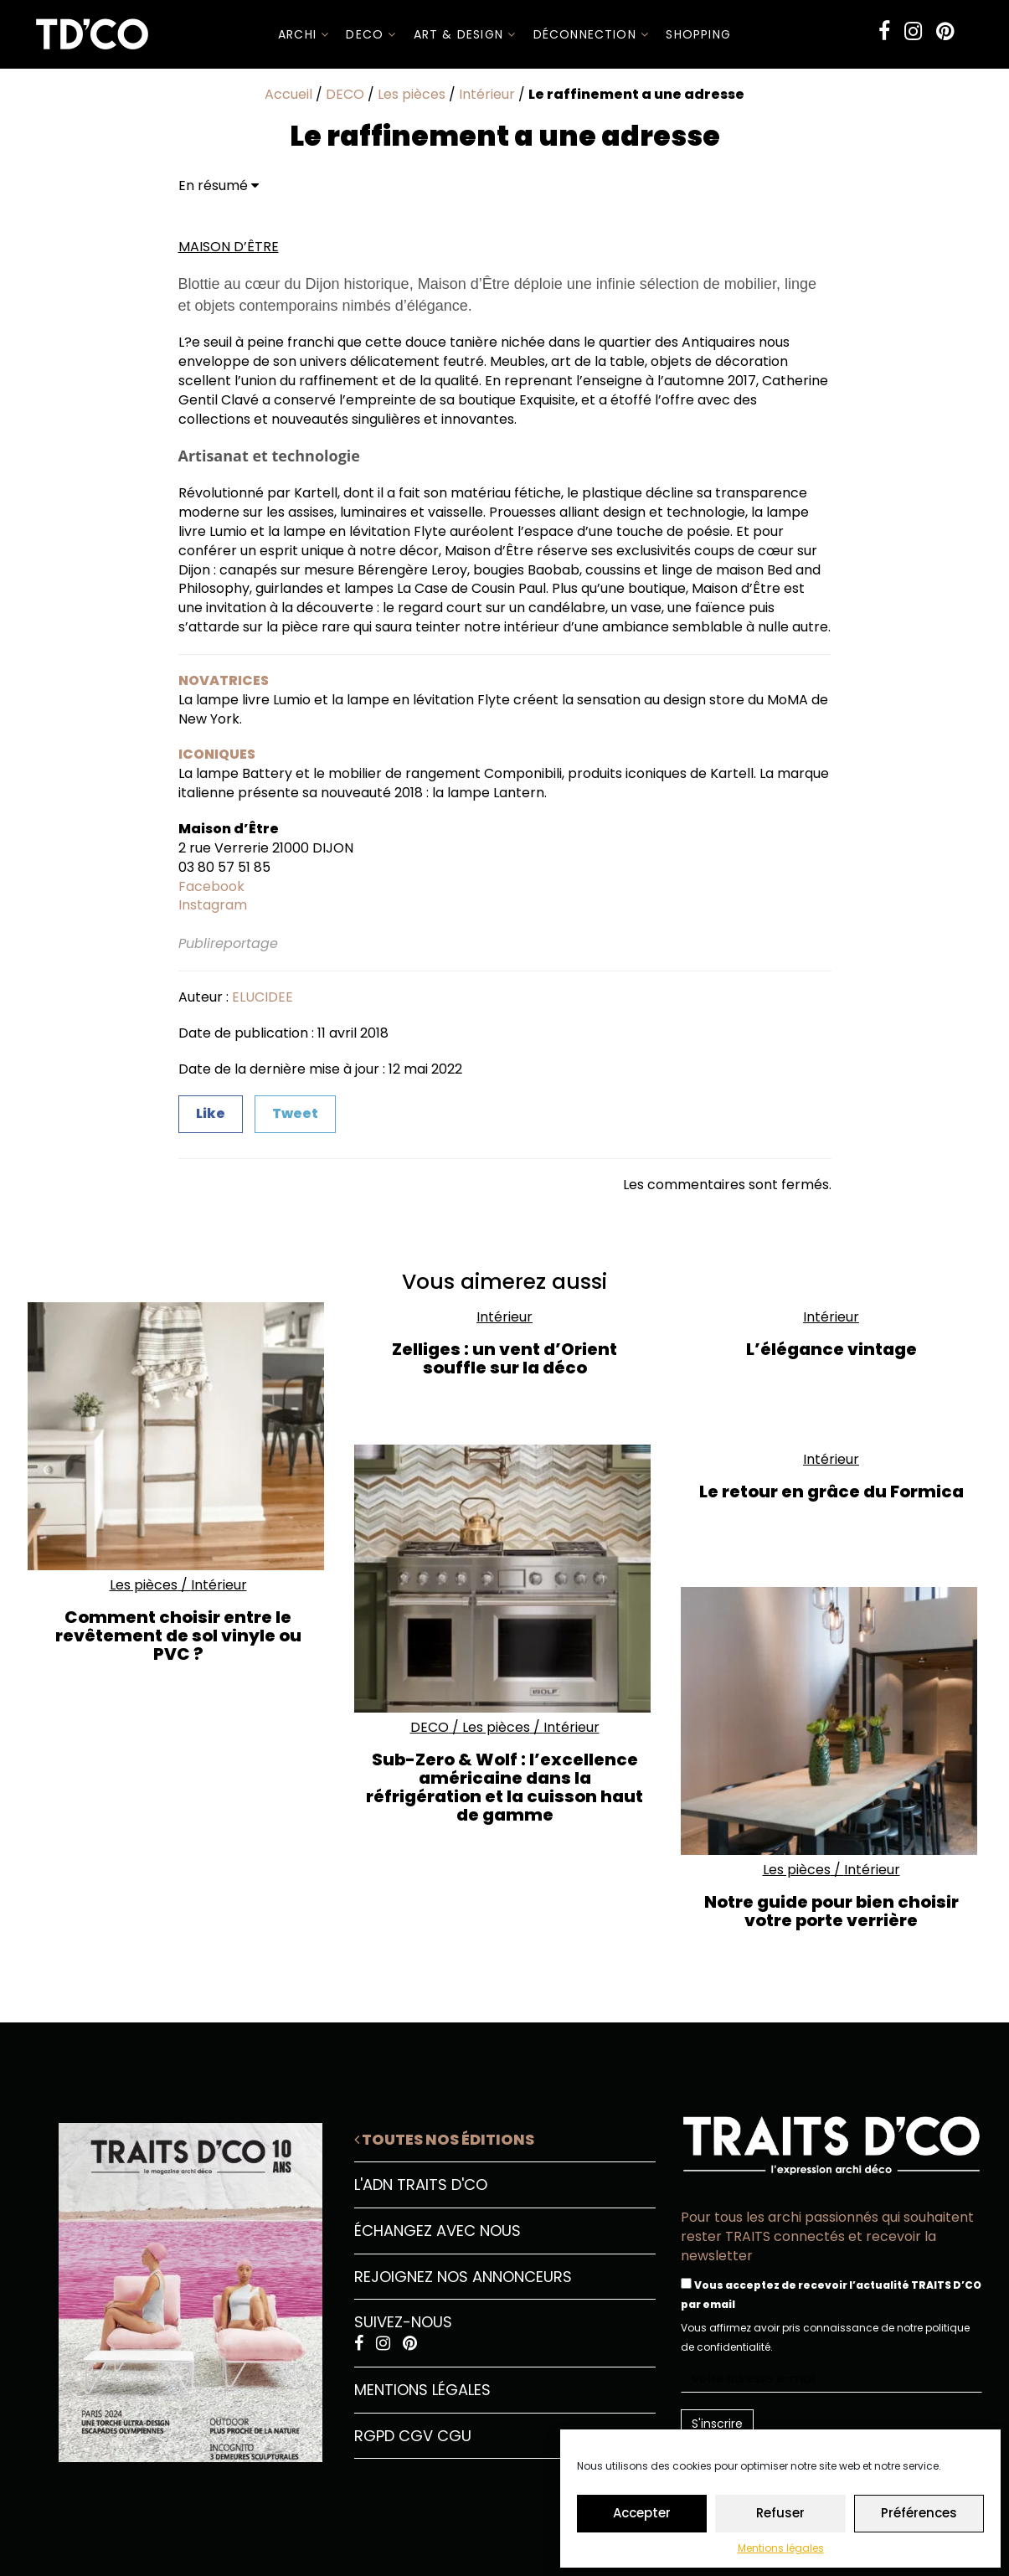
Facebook (211, 886)
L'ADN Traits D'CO (420, 2184)
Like (210, 1113)
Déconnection (591, 34)
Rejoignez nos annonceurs (463, 2276)
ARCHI (303, 34)
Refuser (780, 2513)
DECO (371, 34)
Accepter (642, 2513)
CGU (454, 2435)
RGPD (374, 2435)
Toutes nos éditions (444, 2139)
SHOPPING (698, 34)
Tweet (295, 1113)
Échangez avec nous (437, 2230)
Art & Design (465, 34)
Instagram (212, 904)
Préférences (919, 2513)
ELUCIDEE (262, 997)
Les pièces (411, 94)
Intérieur (487, 94)
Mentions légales (781, 2548)
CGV (416, 2435)
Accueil (288, 94)
